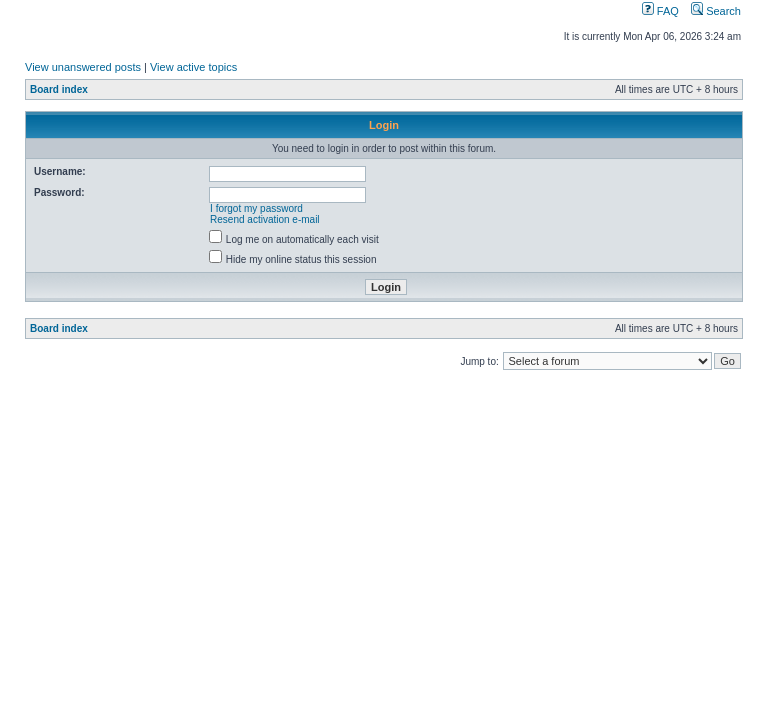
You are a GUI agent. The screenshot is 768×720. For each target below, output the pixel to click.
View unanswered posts (83, 67)
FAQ (660, 11)
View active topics (193, 67)
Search (716, 11)
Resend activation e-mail (265, 219)
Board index (59, 89)
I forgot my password (256, 208)
